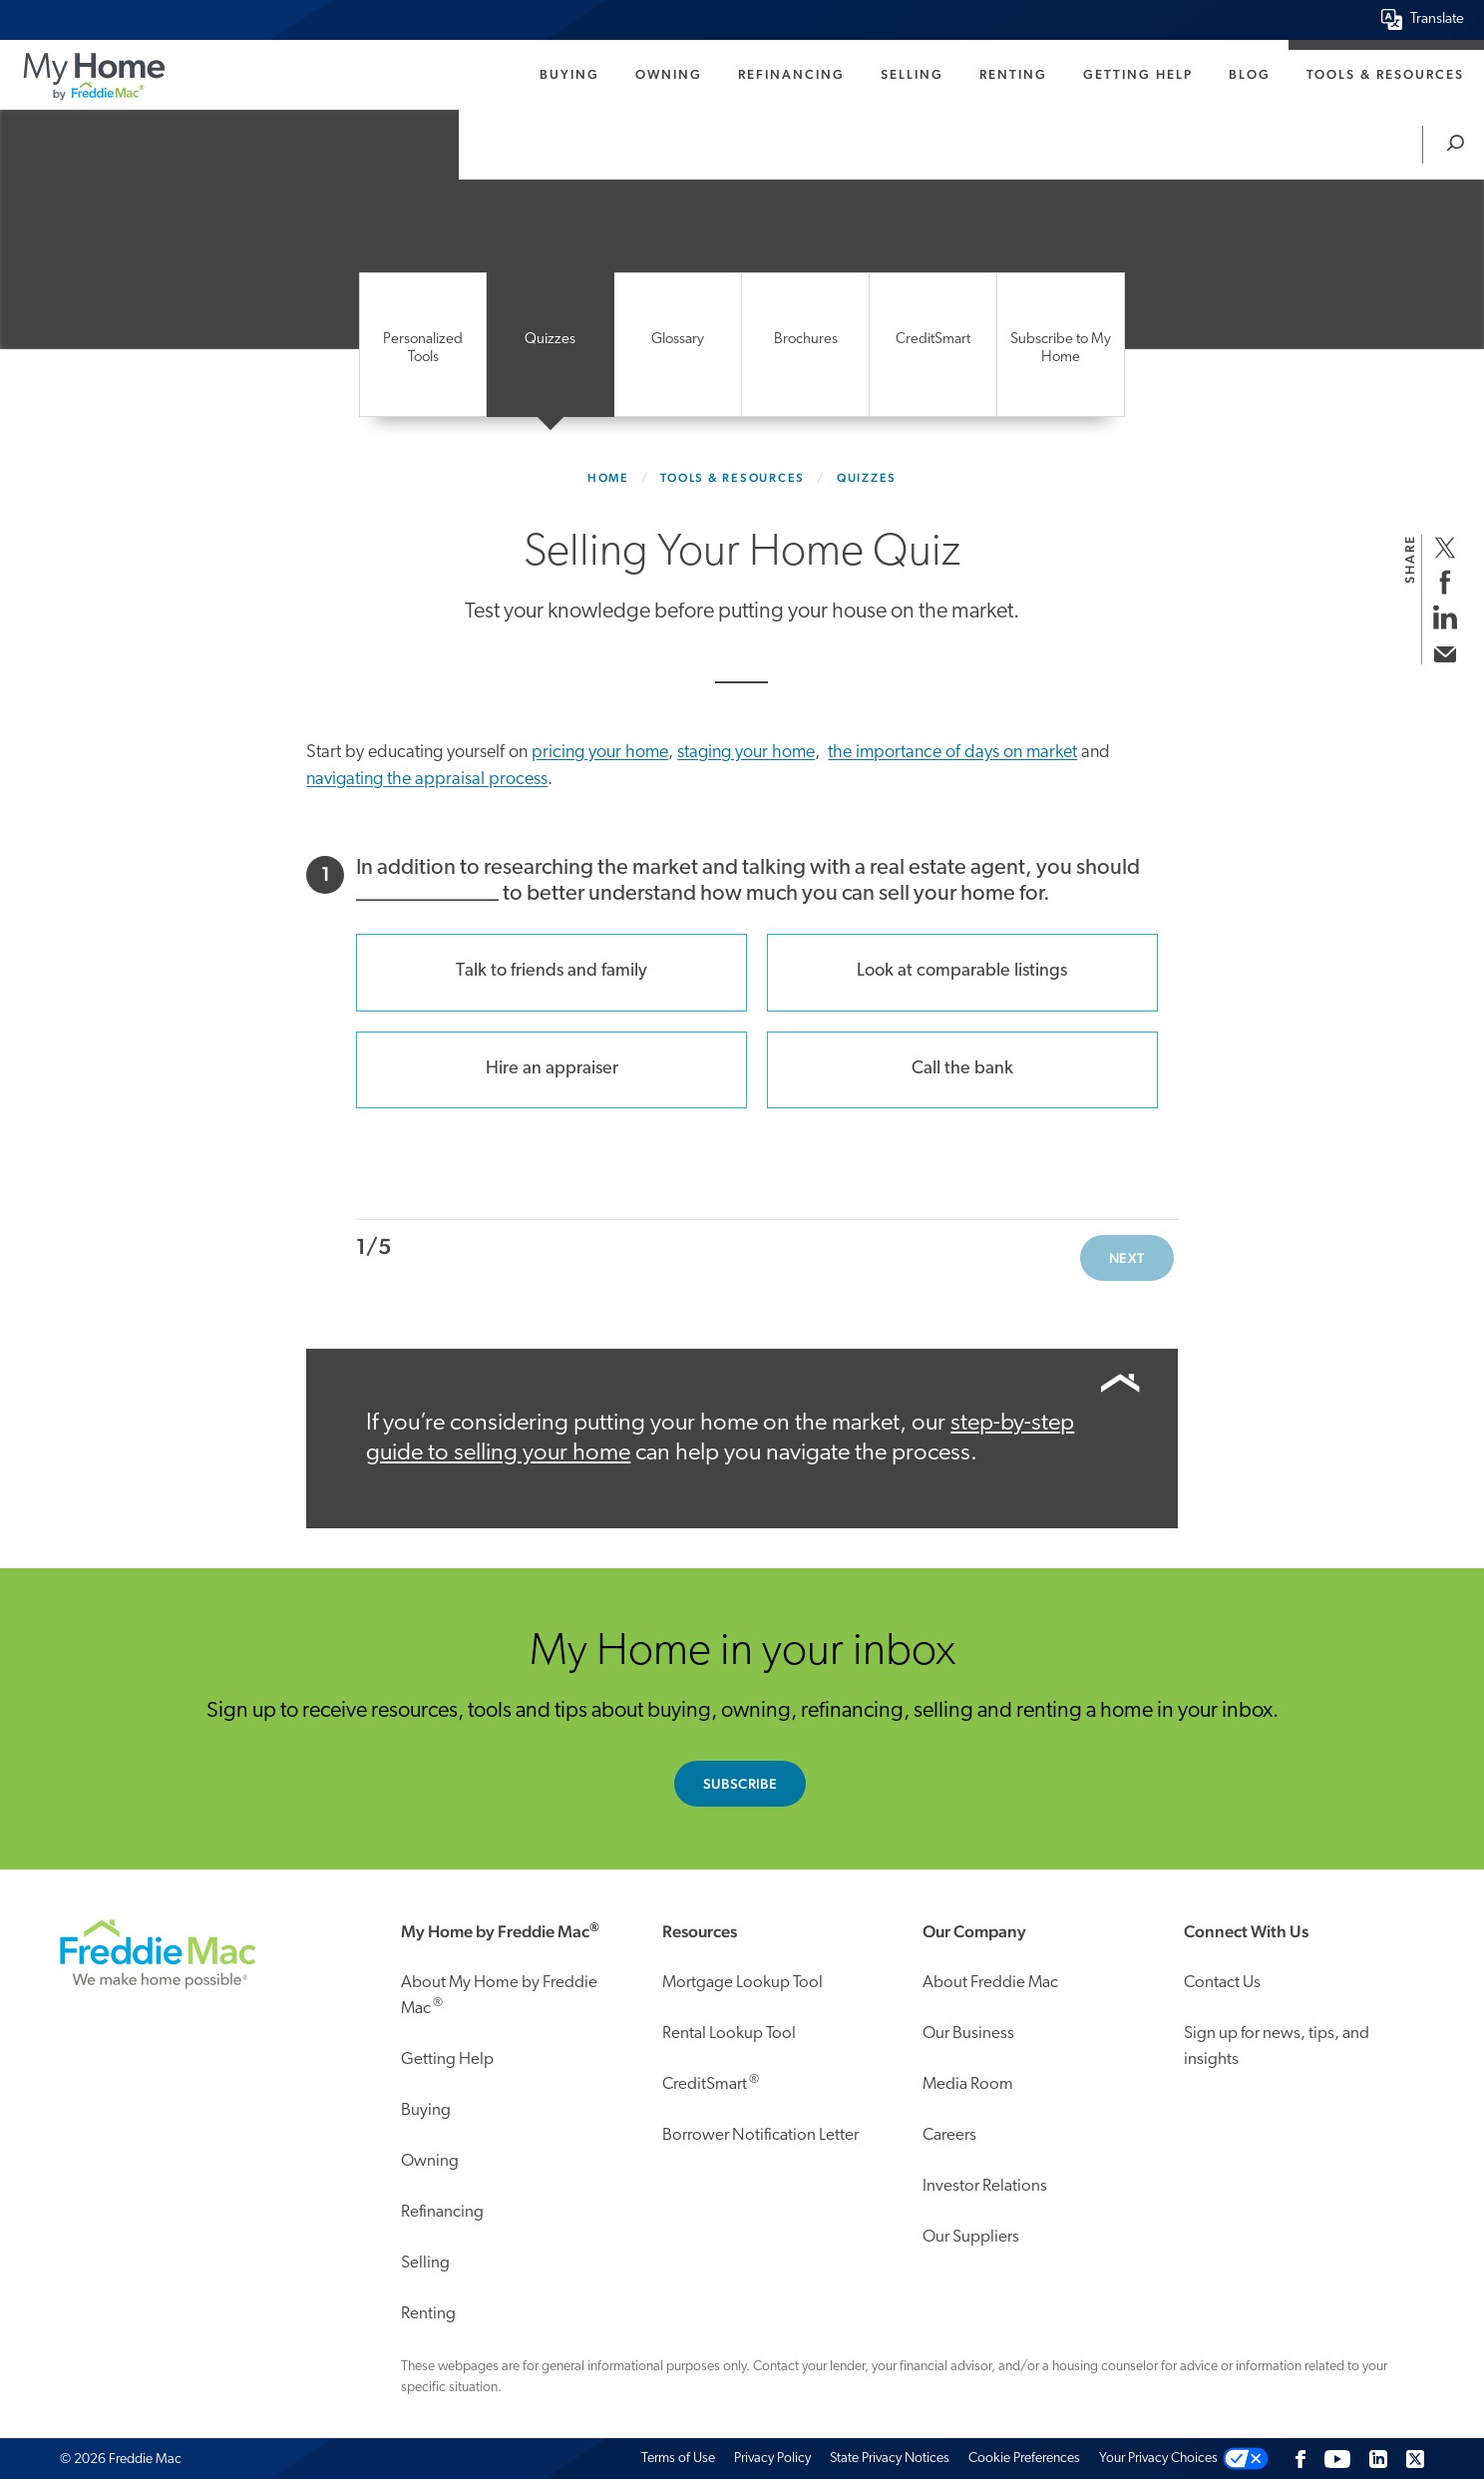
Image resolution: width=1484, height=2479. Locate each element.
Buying (569, 74)
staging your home (746, 752)
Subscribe (740, 1784)
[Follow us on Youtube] (1337, 2458)
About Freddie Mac (990, 1982)
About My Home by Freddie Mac (499, 1995)
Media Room (968, 2084)
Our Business (968, 2033)
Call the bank (962, 1068)
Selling (912, 74)
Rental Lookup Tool (729, 2033)
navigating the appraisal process (427, 779)
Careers (949, 2135)
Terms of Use (678, 2458)
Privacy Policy (772, 2458)
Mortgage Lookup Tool (742, 1982)
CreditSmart (710, 2083)
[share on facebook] (1444, 582)
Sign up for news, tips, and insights (1276, 2046)
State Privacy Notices (889, 2458)
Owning (668, 74)
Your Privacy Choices (1158, 2458)
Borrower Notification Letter (760, 2135)
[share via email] (1444, 651)
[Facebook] (1300, 2458)
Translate (1437, 19)
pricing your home (600, 752)
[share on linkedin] (1444, 617)
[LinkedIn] (1378, 2458)
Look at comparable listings (962, 971)
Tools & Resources (1385, 74)
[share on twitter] (1444, 547)
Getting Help (1138, 74)
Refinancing (791, 74)
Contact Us (1222, 1982)
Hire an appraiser (552, 1068)
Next (1127, 1258)
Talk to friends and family (551, 971)
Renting (1013, 74)
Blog (1250, 74)
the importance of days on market (952, 752)
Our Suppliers (971, 2237)
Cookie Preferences (1024, 2458)
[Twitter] (1415, 2458)
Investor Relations (985, 2186)
